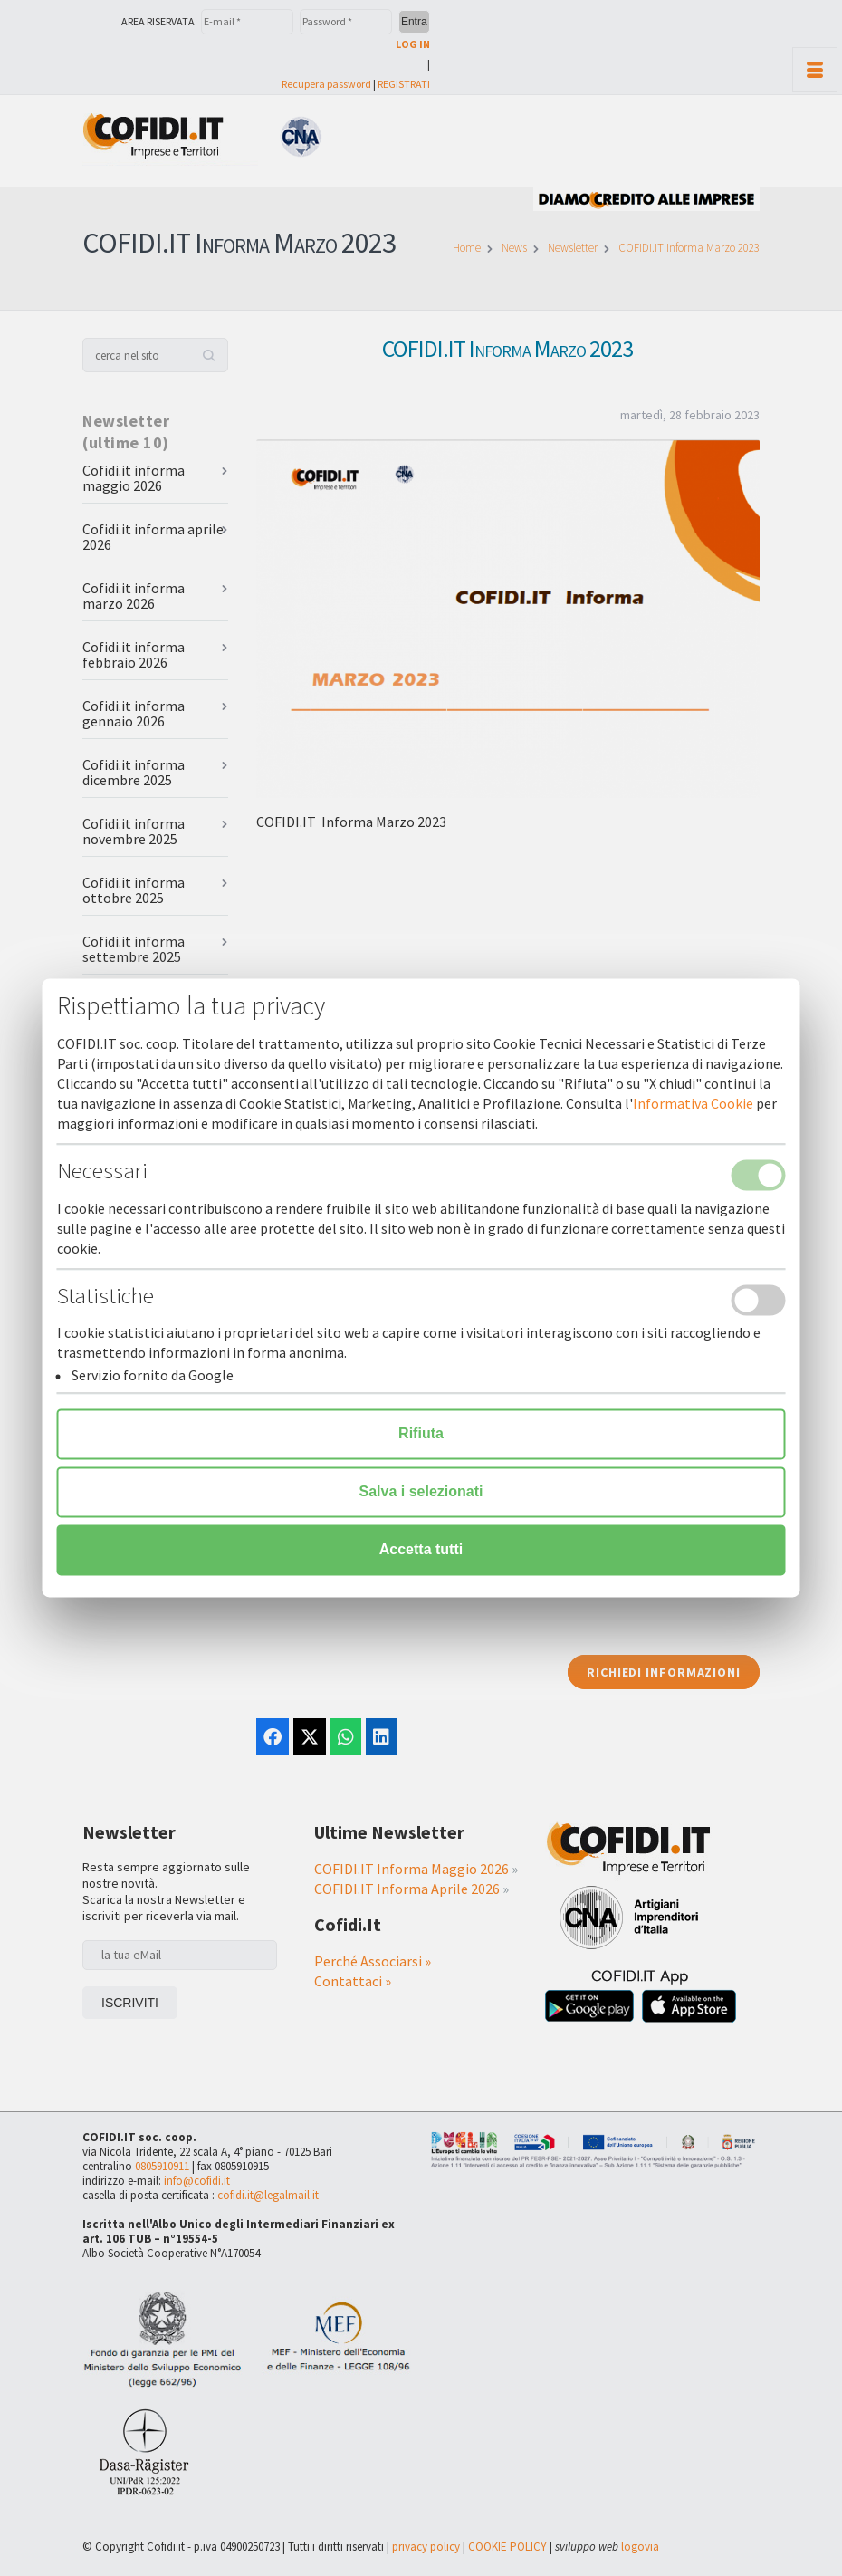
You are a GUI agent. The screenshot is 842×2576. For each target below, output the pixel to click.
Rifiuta (421, 1434)
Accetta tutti (421, 1550)
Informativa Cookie (693, 1104)
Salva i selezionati (421, 1492)
